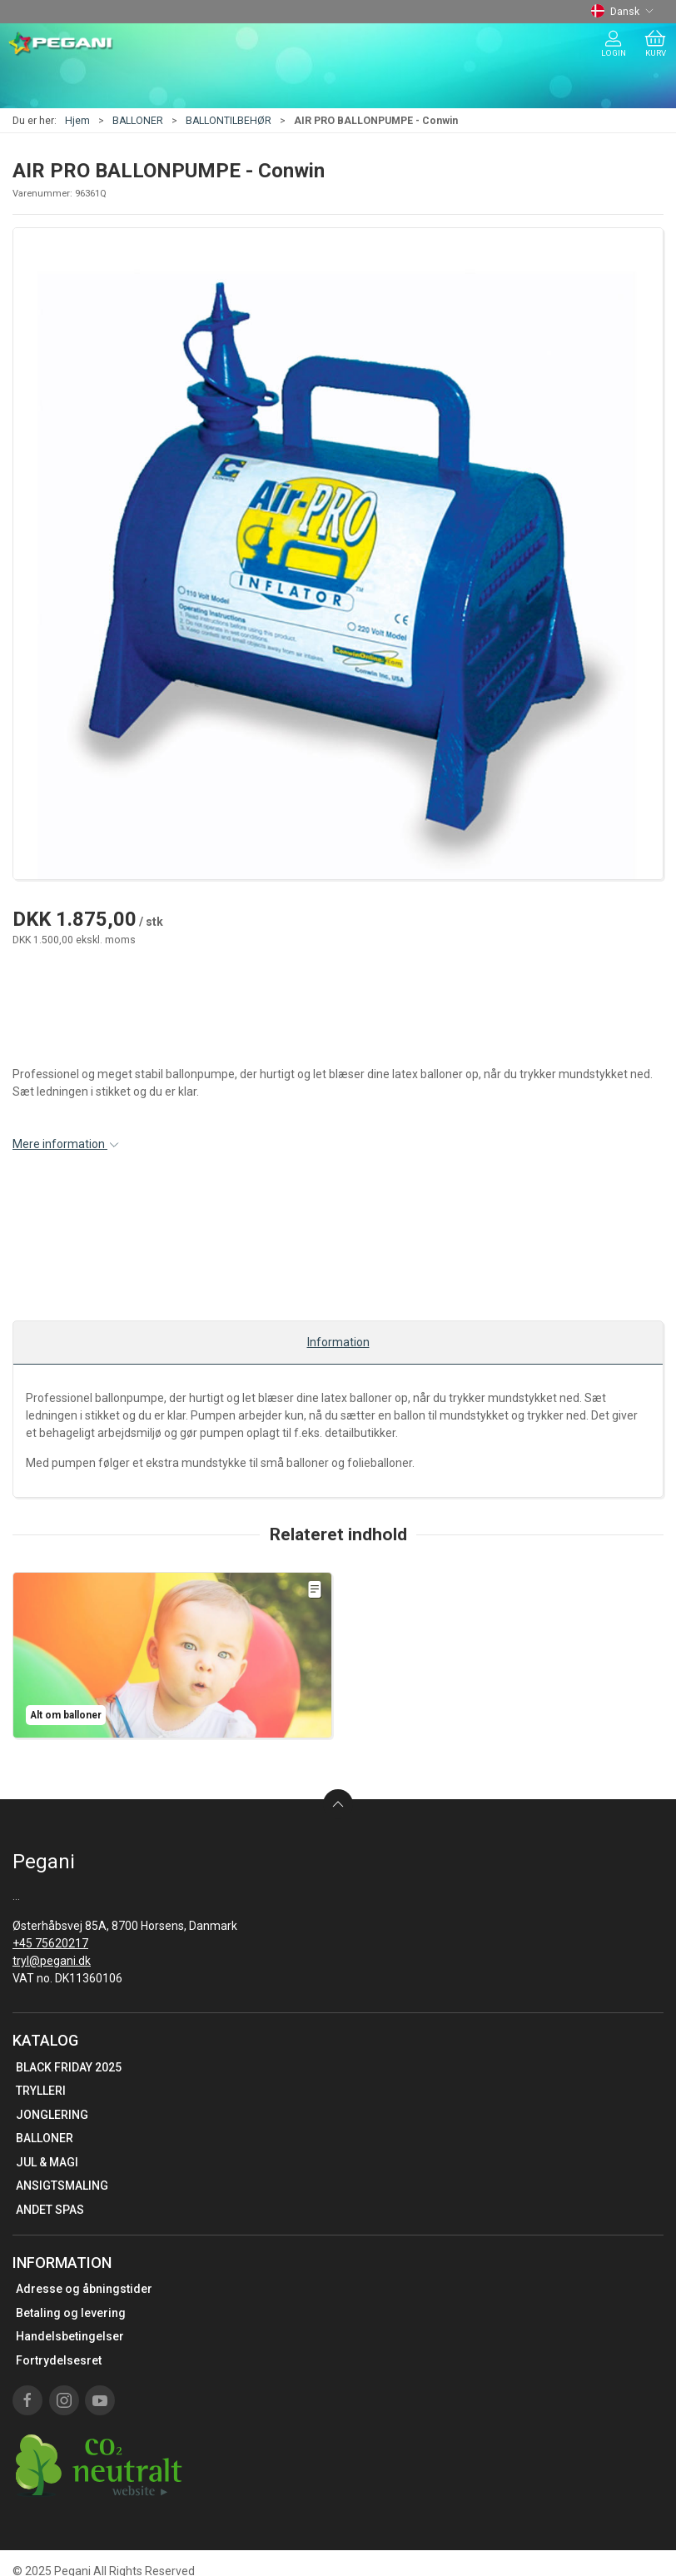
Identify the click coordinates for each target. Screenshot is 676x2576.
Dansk (622, 11)
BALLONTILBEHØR (228, 121)
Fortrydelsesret (59, 2360)
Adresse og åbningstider (84, 2288)
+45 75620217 (50, 1943)
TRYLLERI (41, 2090)
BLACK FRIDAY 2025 (69, 2067)
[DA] (61, 44)
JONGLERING (52, 2114)
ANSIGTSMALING (62, 2185)
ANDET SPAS (50, 2209)
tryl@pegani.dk (51, 1960)
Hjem (77, 121)
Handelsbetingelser (70, 2336)
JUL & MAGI (47, 2162)
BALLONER (137, 121)
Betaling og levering (71, 2313)
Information (338, 1342)
